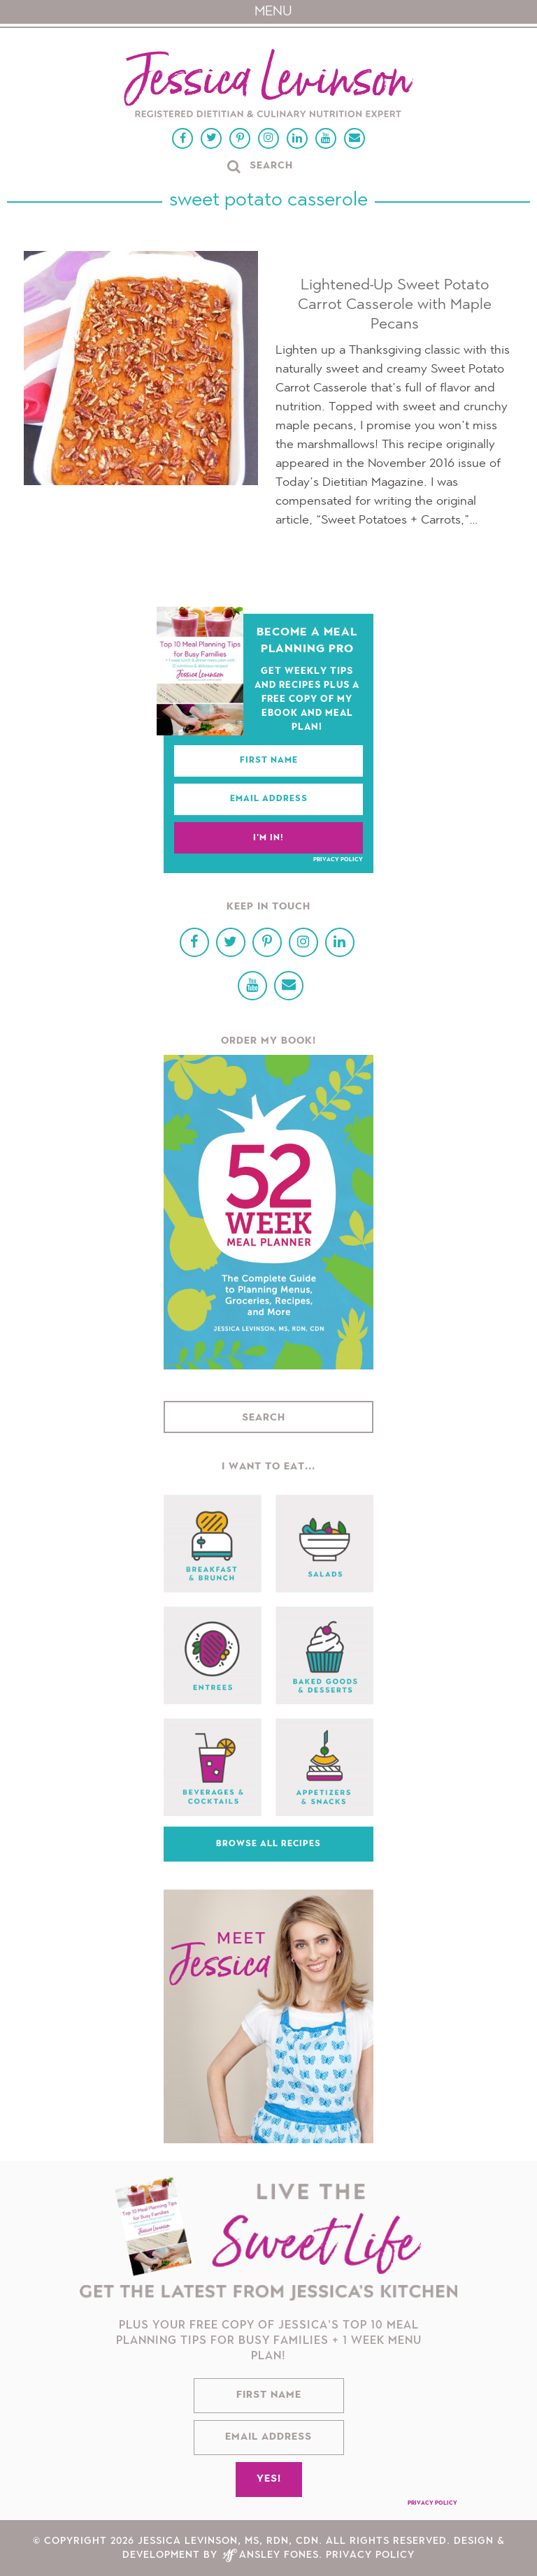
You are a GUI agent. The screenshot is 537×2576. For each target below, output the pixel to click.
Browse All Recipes (268, 1844)
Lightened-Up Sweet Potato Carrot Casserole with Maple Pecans (395, 305)
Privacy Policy (338, 860)
